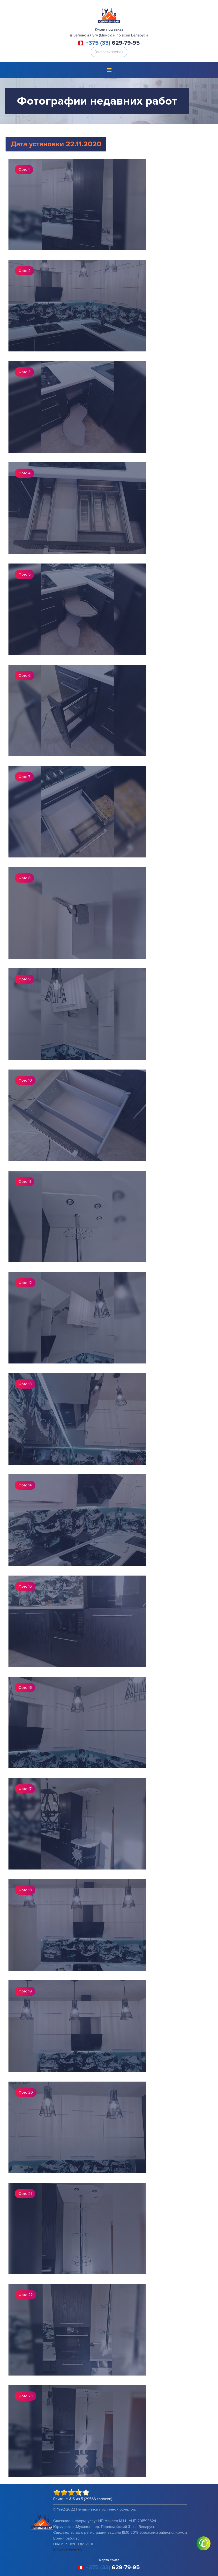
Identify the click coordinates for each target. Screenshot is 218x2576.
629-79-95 (113, 43)
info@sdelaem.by (67, 2549)
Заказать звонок (109, 52)
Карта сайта (109, 2560)
